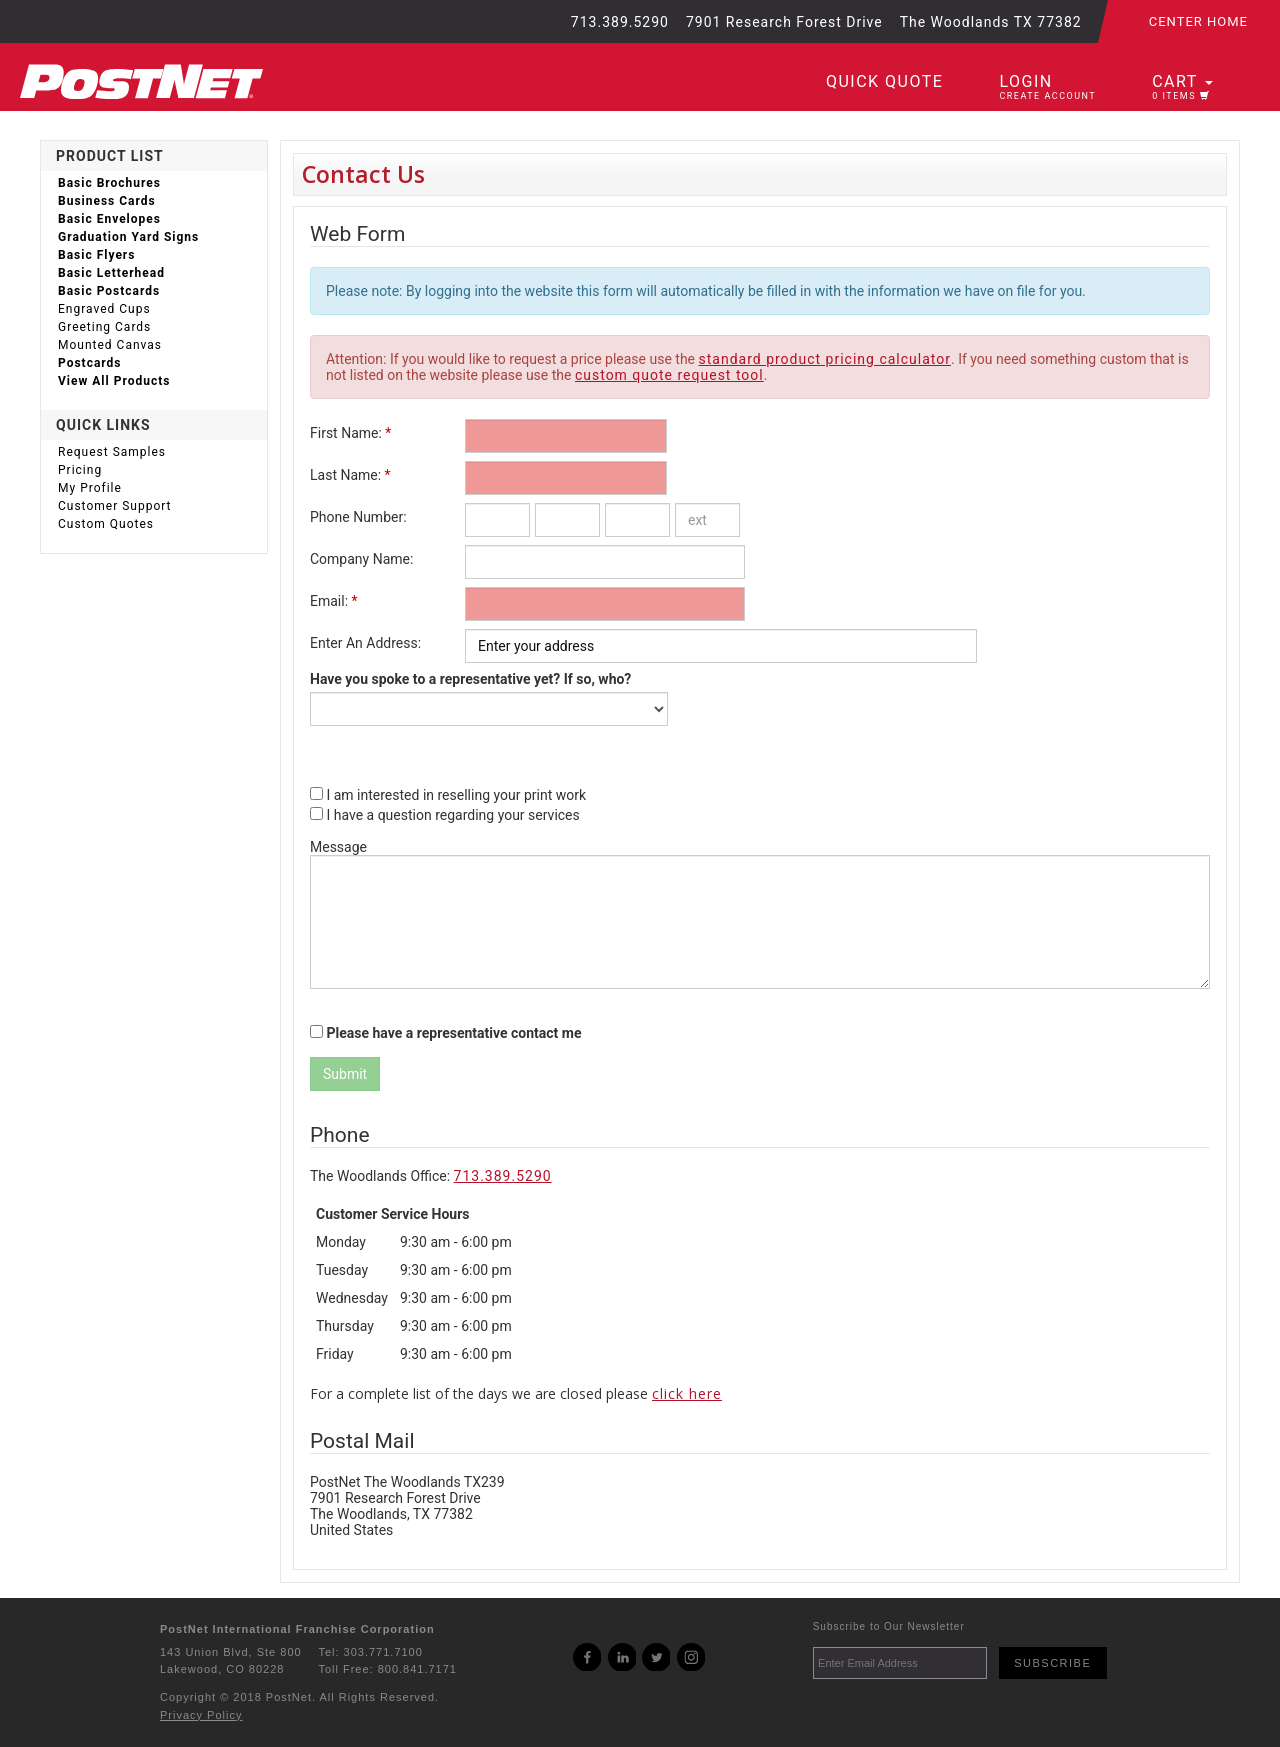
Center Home (1198, 21)
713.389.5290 (503, 1176)
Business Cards (107, 201)
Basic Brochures (109, 183)
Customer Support (115, 506)
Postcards (90, 363)
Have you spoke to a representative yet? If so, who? (470, 679)
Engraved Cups (104, 309)
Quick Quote (884, 81)
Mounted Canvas (110, 345)
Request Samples (112, 452)
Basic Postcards (109, 291)
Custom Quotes (106, 524)
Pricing (80, 470)
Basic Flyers (96, 255)
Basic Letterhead (111, 273)
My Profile (90, 488)
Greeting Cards (104, 327)
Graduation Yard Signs (128, 237)
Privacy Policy (201, 1715)
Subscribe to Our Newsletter (889, 1626)
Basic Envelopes (109, 219)
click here (687, 1393)
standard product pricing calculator (825, 359)
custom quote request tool (669, 375)
